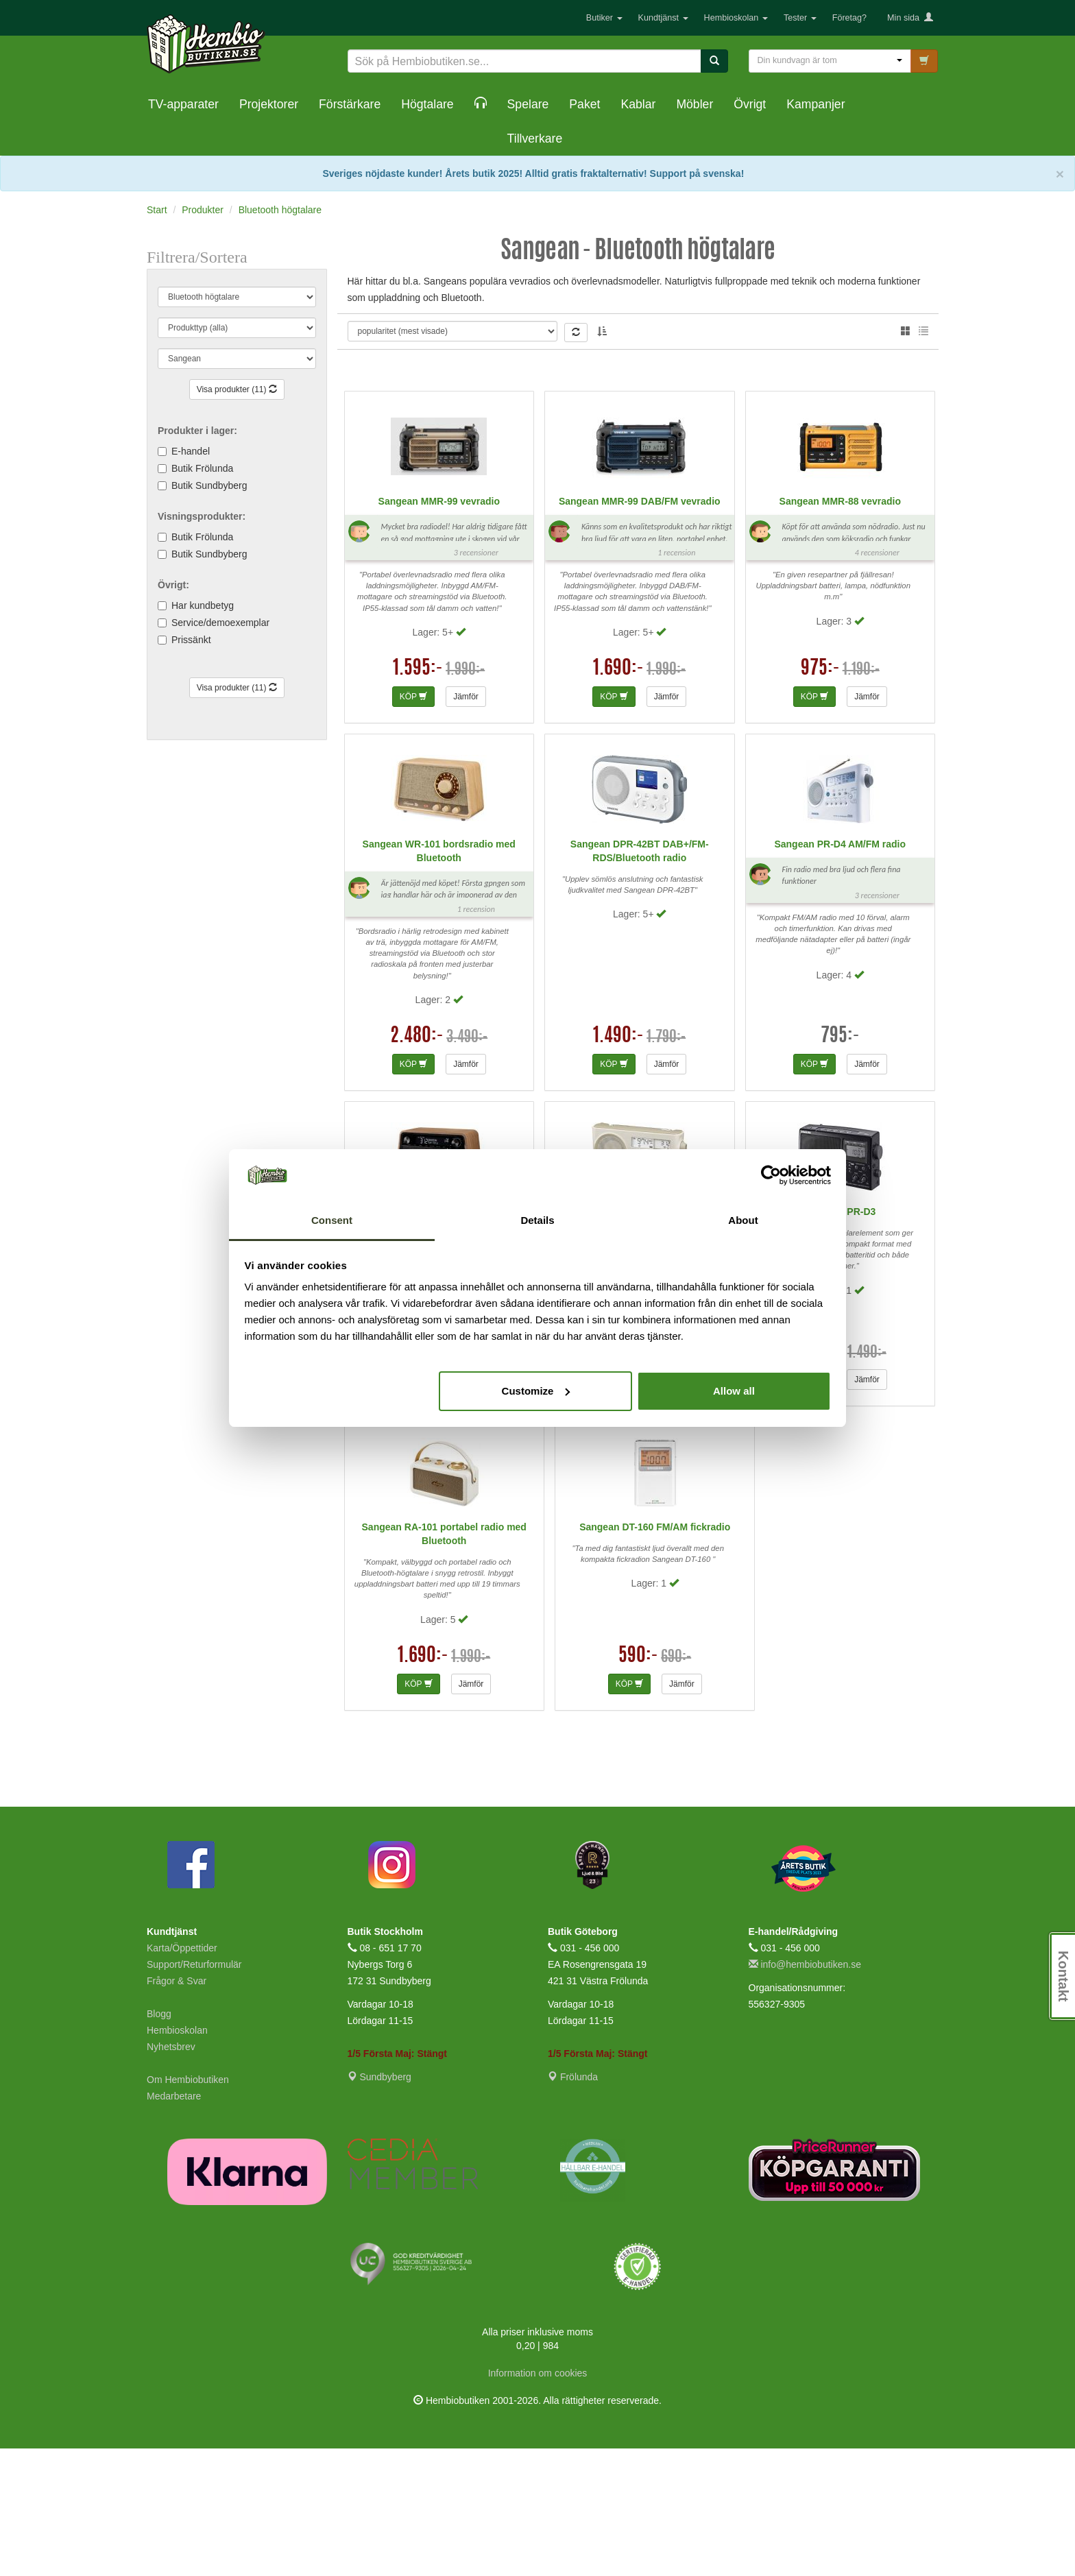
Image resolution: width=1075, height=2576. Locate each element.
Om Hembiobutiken (188, 2206)
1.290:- (819, 1479)
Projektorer (268, 104)
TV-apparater (183, 104)
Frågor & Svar (176, 2107)
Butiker (604, 18)
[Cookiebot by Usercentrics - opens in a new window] (771, 1175)
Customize (536, 1391)
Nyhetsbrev (171, 2173)
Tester (800, 18)
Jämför (466, 823)
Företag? (849, 18)
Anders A (701, 334)
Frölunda (573, 2203)
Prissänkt (191, 639)
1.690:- (618, 796)
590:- (638, 1783)
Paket (584, 104)
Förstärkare (350, 104)
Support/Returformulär (194, 2091)
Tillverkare (535, 138)
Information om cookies (538, 2500)
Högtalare (427, 104)
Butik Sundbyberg (209, 485)
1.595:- (418, 796)
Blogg (159, 2140)
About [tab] (743, 1220)
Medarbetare (174, 2222)
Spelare (528, 104)
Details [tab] (537, 1220)
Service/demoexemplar (220, 622)
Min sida (910, 18)
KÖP (413, 823)
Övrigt (750, 104)
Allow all (734, 1391)
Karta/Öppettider (182, 2074)
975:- (820, 796)
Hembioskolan (736, 18)
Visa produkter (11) (237, 389)
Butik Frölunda (202, 468)
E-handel (190, 451)
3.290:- (417, 1479)
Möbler (694, 104)
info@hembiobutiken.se (805, 2091)
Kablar (637, 104)
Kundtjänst (663, 18)
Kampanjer (815, 104)
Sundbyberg (379, 2203)
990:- (618, 1479)
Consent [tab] (331, 1220)
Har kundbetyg (202, 605)
